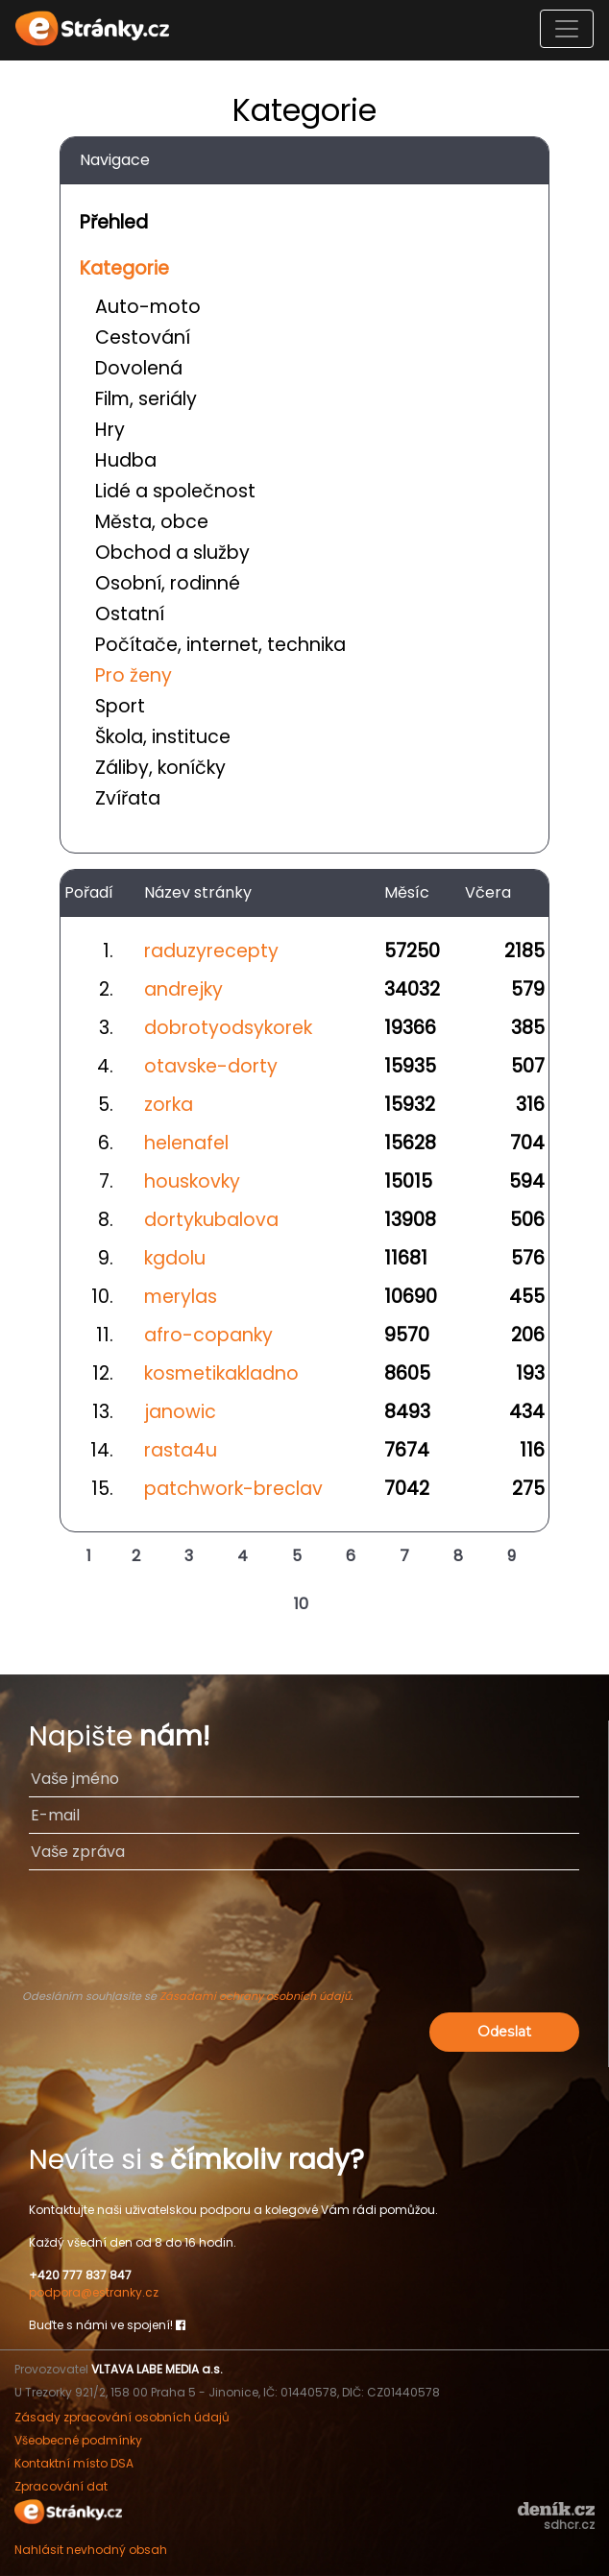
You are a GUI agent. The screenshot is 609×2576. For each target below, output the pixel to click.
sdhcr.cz (569, 2524)
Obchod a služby (172, 553)
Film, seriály (146, 399)
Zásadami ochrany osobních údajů (255, 1996)
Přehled (114, 222)
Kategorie (124, 268)
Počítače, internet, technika (220, 645)
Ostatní (129, 614)
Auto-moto (148, 307)
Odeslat (504, 2031)
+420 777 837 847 (80, 2275)
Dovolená (139, 368)
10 (301, 1604)
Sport (120, 706)
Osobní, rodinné (167, 583)
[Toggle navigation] (567, 29)
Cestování (142, 337)
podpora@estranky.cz (93, 2292)
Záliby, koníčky (160, 768)
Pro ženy (133, 675)
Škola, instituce (163, 737)
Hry (110, 430)
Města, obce (151, 522)
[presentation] (304, 1938)
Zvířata (127, 798)
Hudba (126, 460)
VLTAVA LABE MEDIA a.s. (157, 2369)
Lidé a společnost (175, 491)
